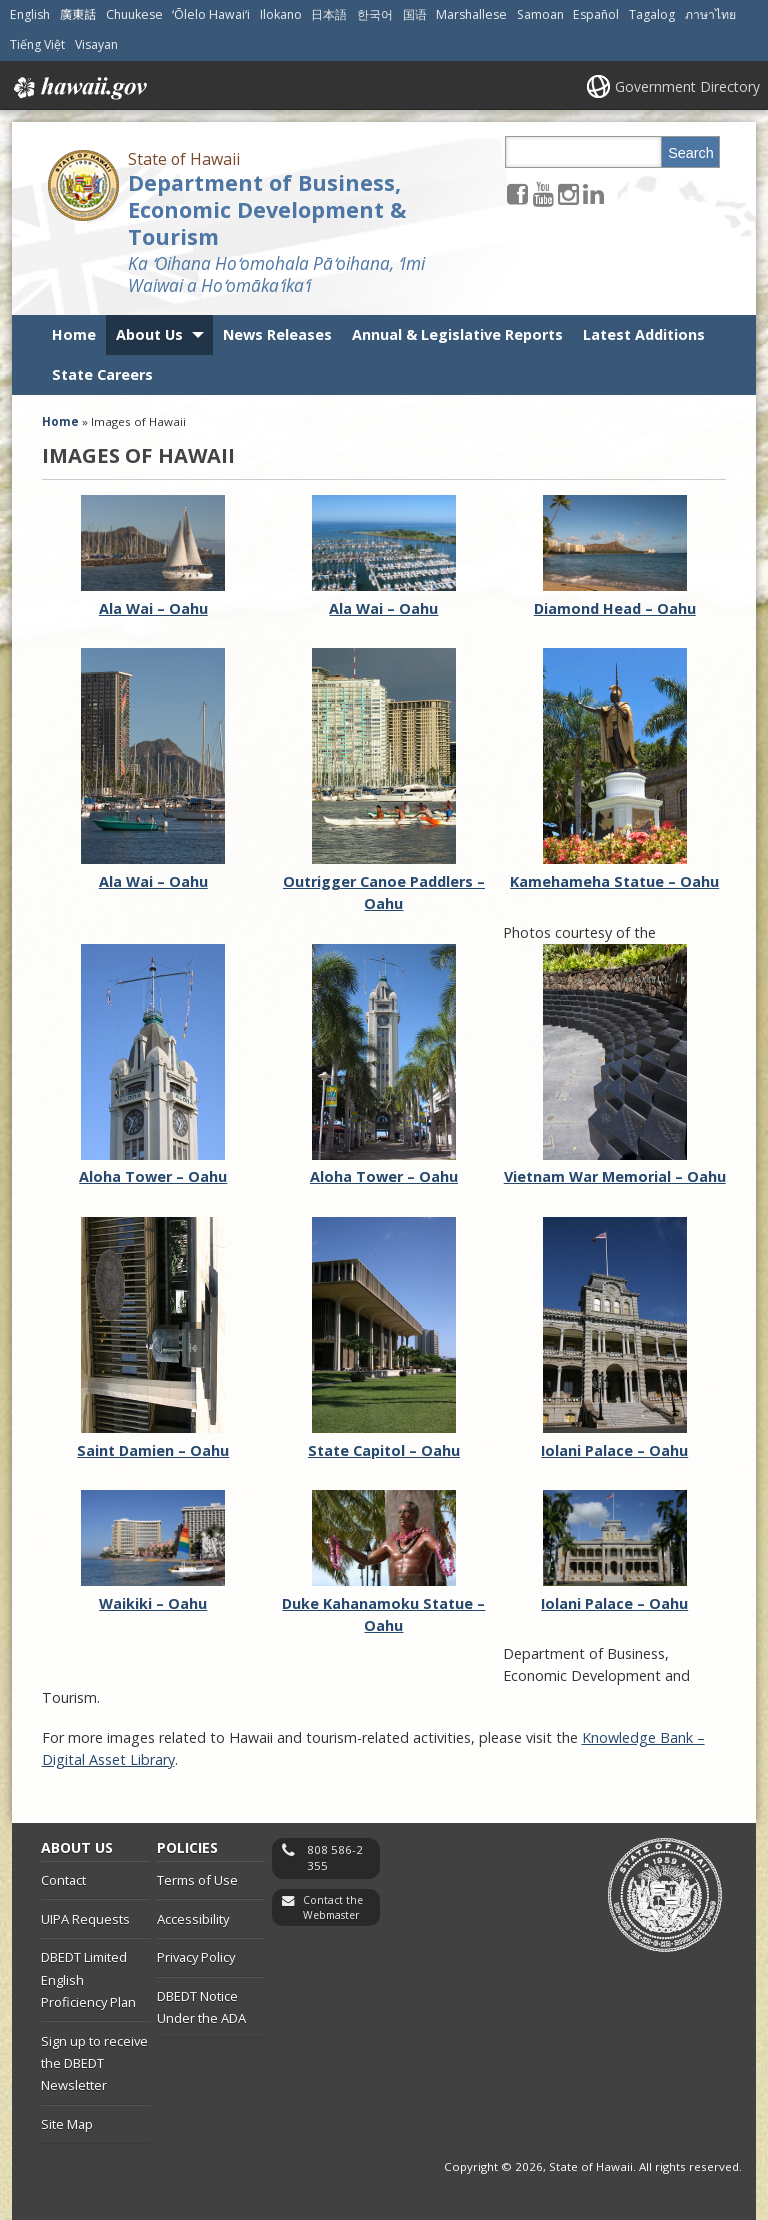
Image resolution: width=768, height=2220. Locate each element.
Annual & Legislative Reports (457, 334)
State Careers (102, 374)
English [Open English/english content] (30, 14)
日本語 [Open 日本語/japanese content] (329, 14)
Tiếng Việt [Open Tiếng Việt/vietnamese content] (37, 44)
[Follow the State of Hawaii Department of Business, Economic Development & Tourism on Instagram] (568, 193)
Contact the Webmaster (333, 1907)
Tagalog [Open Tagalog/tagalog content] (652, 14)
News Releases (277, 334)
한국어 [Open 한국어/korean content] (375, 14)
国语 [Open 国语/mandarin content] (415, 14)
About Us (149, 334)
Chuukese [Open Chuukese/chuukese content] (134, 14)
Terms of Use (197, 1880)
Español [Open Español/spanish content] (596, 14)
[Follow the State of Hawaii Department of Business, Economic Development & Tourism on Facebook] (517, 193)
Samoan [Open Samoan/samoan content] (540, 14)
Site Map (67, 2124)
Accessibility (193, 1919)
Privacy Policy (196, 1957)
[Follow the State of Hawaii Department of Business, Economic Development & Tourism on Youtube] (543, 193)
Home (74, 334)
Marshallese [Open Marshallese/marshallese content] (471, 14)
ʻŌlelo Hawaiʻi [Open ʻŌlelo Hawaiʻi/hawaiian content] (211, 14)
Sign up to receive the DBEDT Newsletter (94, 2063)
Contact (63, 1880)
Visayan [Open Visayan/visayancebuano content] (96, 44)
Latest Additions (644, 334)
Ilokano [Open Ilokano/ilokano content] (281, 14)
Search (691, 153)
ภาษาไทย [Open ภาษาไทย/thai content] (710, 14)
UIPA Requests (85, 1919)
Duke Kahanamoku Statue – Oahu (383, 1603)
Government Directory (687, 86)
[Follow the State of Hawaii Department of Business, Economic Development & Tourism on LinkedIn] (593, 193)
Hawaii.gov (78, 88)
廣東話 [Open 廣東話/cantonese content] (78, 14)
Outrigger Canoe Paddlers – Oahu (384, 881)
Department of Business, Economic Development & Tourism (267, 209)
